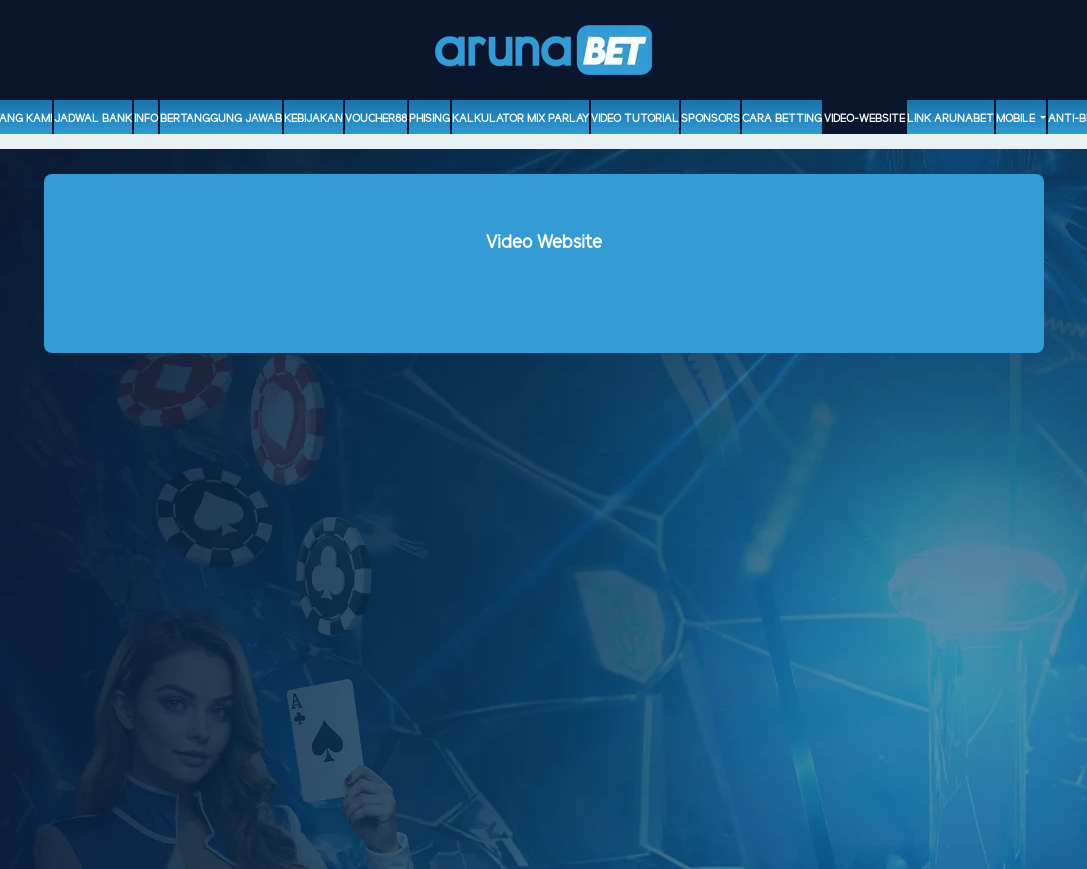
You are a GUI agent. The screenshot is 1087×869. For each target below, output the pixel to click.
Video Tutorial (635, 119)
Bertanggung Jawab (221, 119)
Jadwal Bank (93, 119)
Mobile (1017, 119)
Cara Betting (782, 119)
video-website (864, 119)
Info (146, 119)
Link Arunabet (950, 119)
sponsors (710, 119)
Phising (429, 119)
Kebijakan (313, 119)
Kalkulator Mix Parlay (520, 119)
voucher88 (376, 119)
